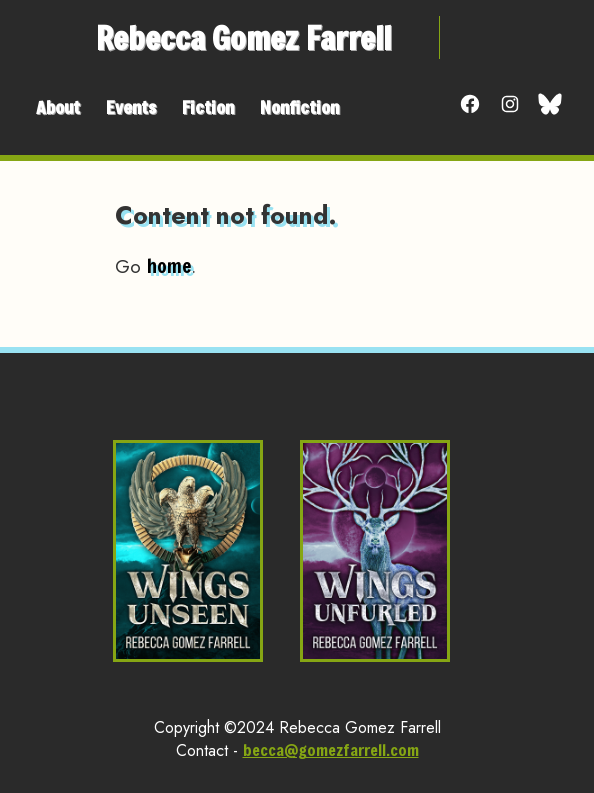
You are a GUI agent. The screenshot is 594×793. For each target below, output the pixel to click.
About (58, 107)
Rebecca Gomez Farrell (243, 37)
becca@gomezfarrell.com (331, 749)
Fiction (208, 107)
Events (131, 107)
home (169, 265)
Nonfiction (299, 107)
